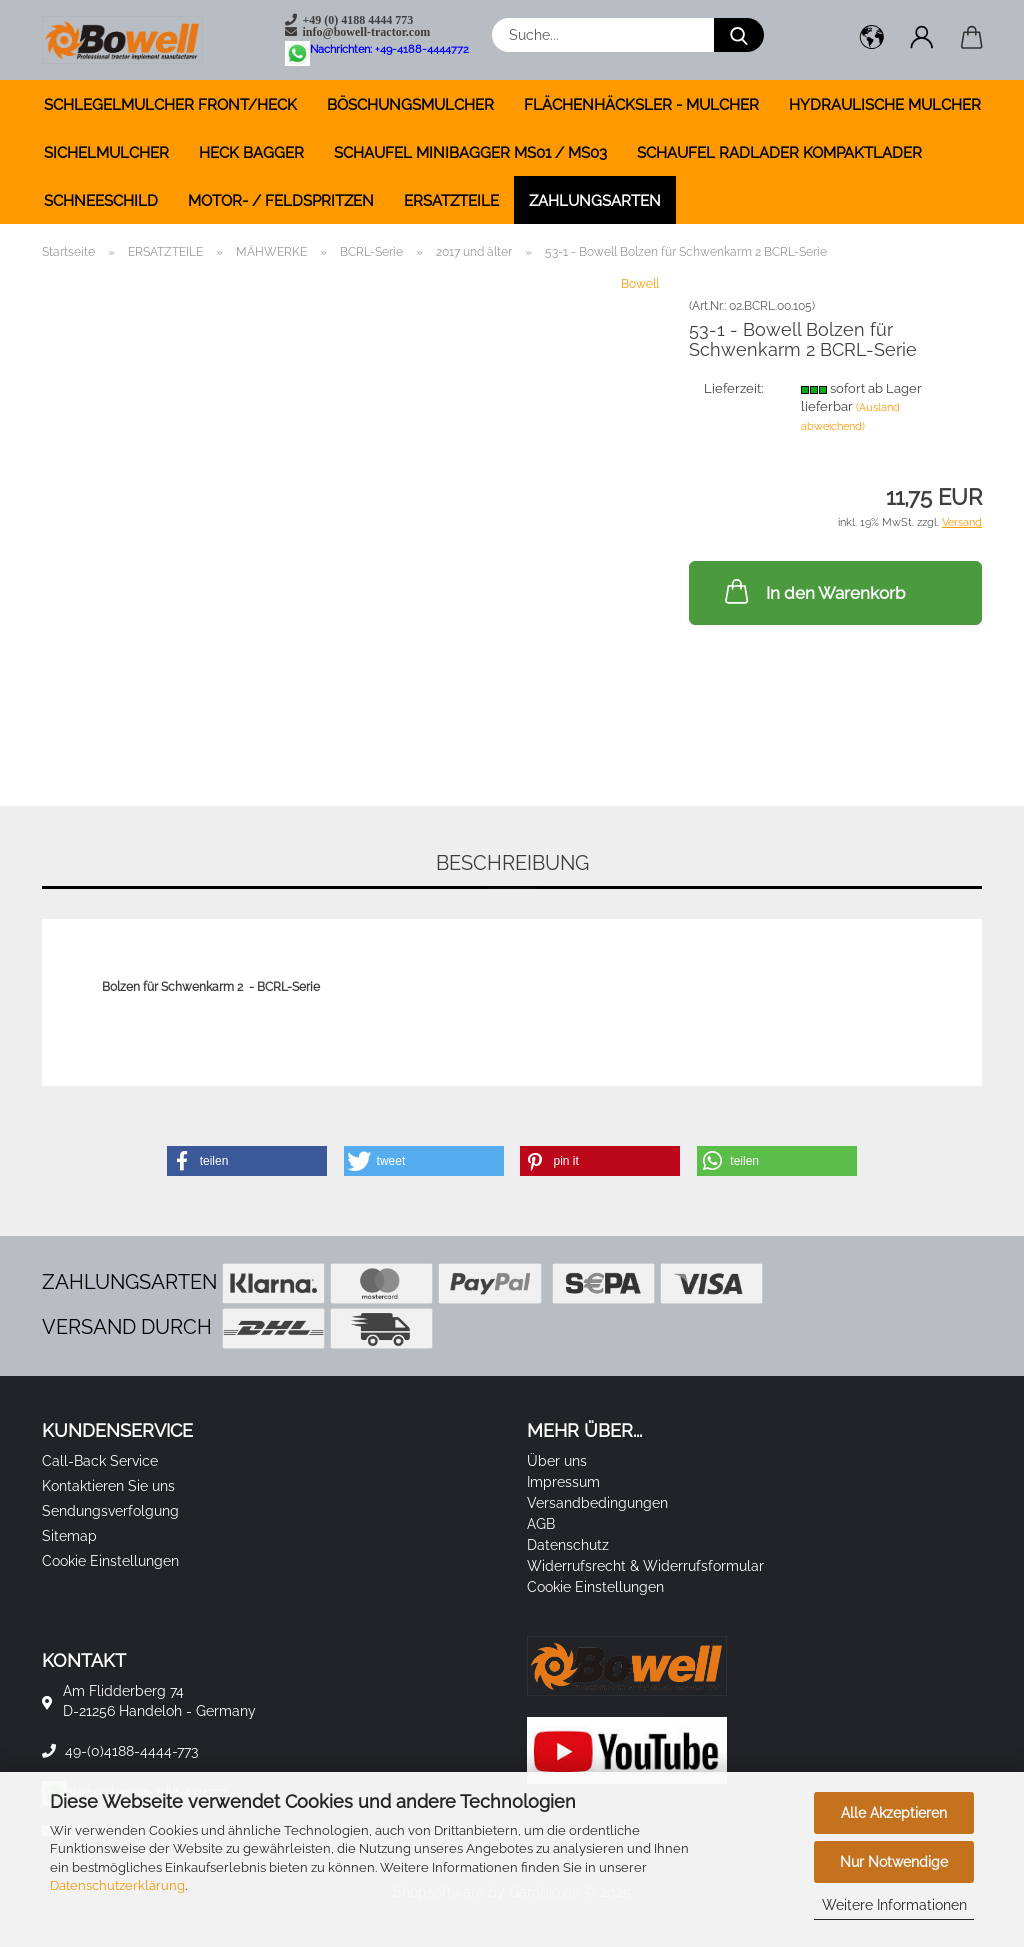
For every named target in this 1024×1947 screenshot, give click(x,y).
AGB (541, 1524)
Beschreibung (512, 863)
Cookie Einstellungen (110, 1561)
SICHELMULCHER (106, 153)
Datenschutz (568, 1545)
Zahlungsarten (595, 201)
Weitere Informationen (894, 1905)
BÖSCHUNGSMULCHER (410, 105)
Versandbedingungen (597, 1503)
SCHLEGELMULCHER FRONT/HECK (170, 105)
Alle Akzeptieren (894, 1813)
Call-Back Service (100, 1461)
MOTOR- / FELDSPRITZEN (281, 201)
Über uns (557, 1461)
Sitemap (69, 1536)
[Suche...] (739, 35)
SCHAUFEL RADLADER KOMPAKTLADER (779, 153)
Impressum (563, 1482)
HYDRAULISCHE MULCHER (885, 105)
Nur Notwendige (894, 1862)
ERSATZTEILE (451, 201)
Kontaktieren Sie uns (108, 1486)
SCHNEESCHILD (101, 201)
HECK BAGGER (251, 153)
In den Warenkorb (813, 591)
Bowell (640, 284)
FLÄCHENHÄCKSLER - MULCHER (641, 105)
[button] (872, 40)
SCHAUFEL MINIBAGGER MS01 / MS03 (470, 153)
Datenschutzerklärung (117, 1885)
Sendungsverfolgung (110, 1511)
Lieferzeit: (733, 388)
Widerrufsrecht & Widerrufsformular (645, 1566)
